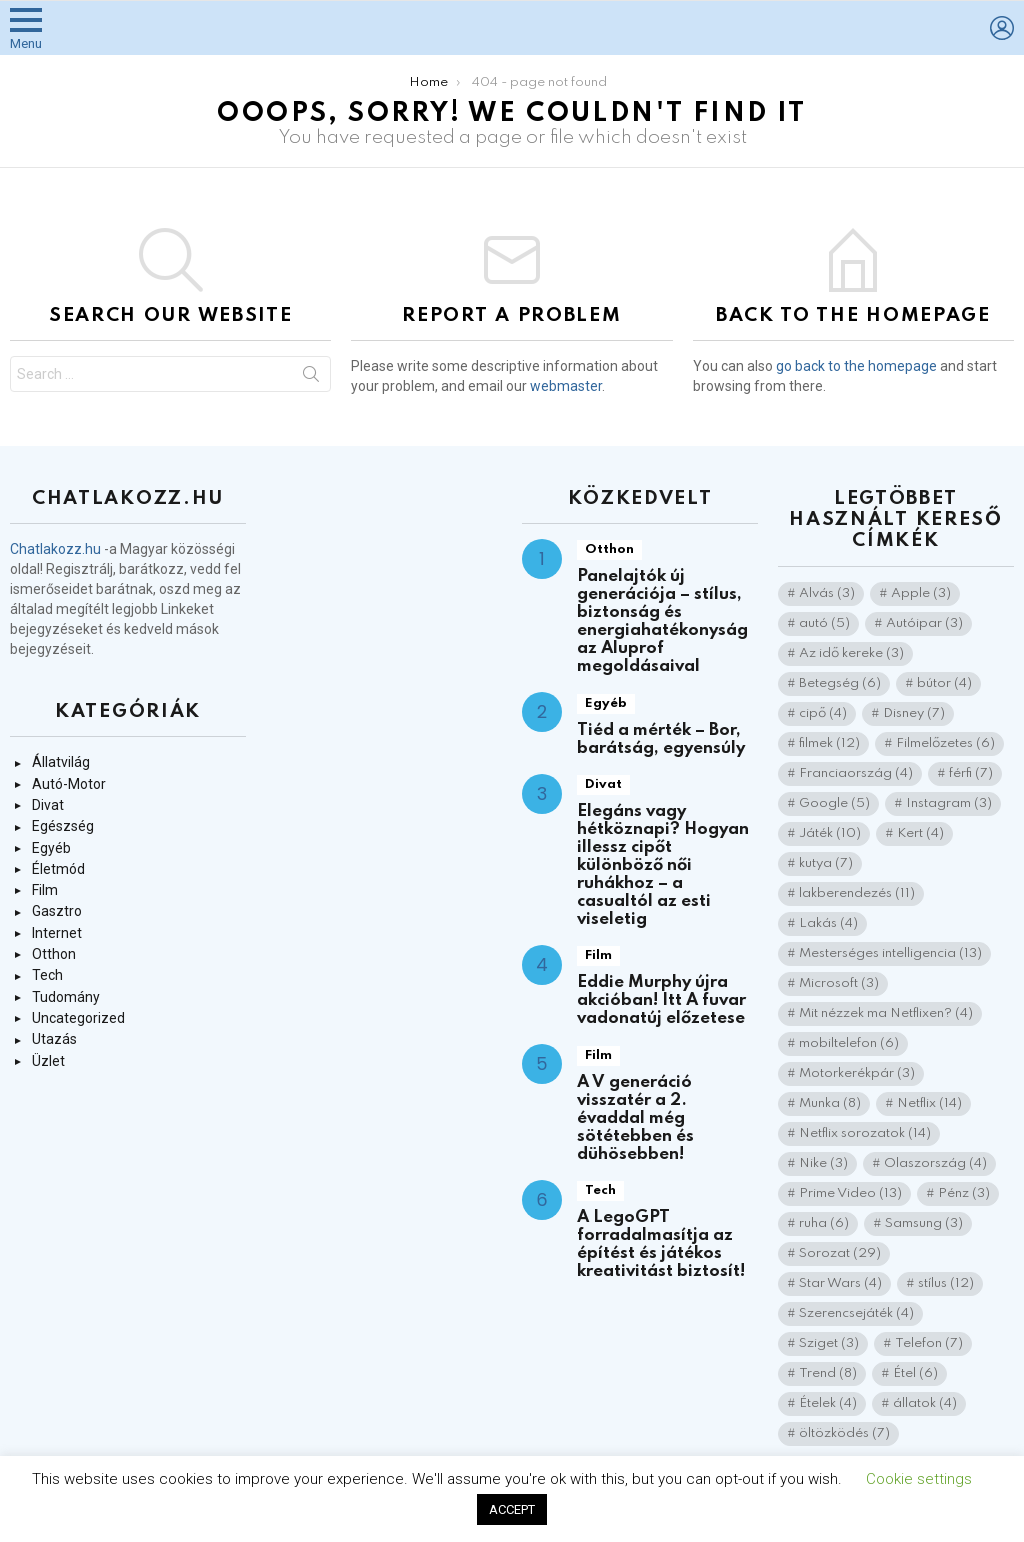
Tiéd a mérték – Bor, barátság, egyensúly (661, 739)
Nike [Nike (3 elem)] (823, 1163)
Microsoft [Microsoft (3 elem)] (839, 983)
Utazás (54, 1039)
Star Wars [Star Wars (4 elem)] (840, 1283)
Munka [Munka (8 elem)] (830, 1103)
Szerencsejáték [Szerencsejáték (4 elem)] (856, 1313)
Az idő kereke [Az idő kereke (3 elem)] (851, 653)
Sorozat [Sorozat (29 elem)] (840, 1253)
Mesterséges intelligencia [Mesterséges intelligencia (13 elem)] (890, 953)
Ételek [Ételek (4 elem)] (828, 1403)
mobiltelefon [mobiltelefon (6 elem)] (849, 1043)
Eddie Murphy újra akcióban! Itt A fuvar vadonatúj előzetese (661, 1000)
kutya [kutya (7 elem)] (826, 863)
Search (311, 378)
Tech (47, 975)
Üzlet (48, 1061)
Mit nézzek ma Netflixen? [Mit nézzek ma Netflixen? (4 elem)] (886, 1013)
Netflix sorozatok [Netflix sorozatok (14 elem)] (865, 1133)
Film (45, 890)
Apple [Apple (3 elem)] (921, 593)
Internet (57, 933)
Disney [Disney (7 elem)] (914, 713)
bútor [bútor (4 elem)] (944, 683)
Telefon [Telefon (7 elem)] (929, 1343)
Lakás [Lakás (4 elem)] (828, 923)
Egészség (63, 826)
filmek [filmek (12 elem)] (829, 743)
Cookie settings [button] (919, 1479)
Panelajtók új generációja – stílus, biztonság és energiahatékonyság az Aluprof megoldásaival (662, 621)
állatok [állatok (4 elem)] (925, 1403)
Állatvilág (61, 762)
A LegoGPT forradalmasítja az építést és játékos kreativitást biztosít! (661, 1244)
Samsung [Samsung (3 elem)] (924, 1223)
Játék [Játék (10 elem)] (830, 833)
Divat (48, 805)
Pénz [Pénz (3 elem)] (964, 1193)
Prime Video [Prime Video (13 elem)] (850, 1193)
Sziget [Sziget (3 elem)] (829, 1343)
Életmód (58, 869)
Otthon (54, 954)
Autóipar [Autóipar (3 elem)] (924, 623)
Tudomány (66, 997)
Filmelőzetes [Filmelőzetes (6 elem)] (945, 743)
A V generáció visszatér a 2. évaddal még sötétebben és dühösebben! (635, 1118)
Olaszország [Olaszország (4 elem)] (935, 1163)
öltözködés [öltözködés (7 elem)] (844, 1433)
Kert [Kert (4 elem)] (920, 833)
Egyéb (51, 848)
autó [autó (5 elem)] (824, 623)
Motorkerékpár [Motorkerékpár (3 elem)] (857, 1073)
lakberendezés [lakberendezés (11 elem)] (857, 893)
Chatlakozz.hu (55, 549)
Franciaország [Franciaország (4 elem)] (856, 773)
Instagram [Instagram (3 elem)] (949, 803)
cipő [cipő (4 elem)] (823, 713)
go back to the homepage (856, 366)
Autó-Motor (69, 784)
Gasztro (57, 911)
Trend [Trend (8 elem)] (828, 1373)
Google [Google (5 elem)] (834, 803)
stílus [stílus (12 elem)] (946, 1283)
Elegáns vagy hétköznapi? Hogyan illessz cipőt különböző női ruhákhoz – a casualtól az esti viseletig (663, 865)
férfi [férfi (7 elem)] (971, 773)
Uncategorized (78, 1018)
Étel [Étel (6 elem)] (915, 1373)
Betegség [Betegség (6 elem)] (840, 683)
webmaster (566, 386)
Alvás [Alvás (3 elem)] (827, 593)
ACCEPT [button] (512, 1509)
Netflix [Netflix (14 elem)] (929, 1103)
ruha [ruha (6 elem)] (824, 1223)
